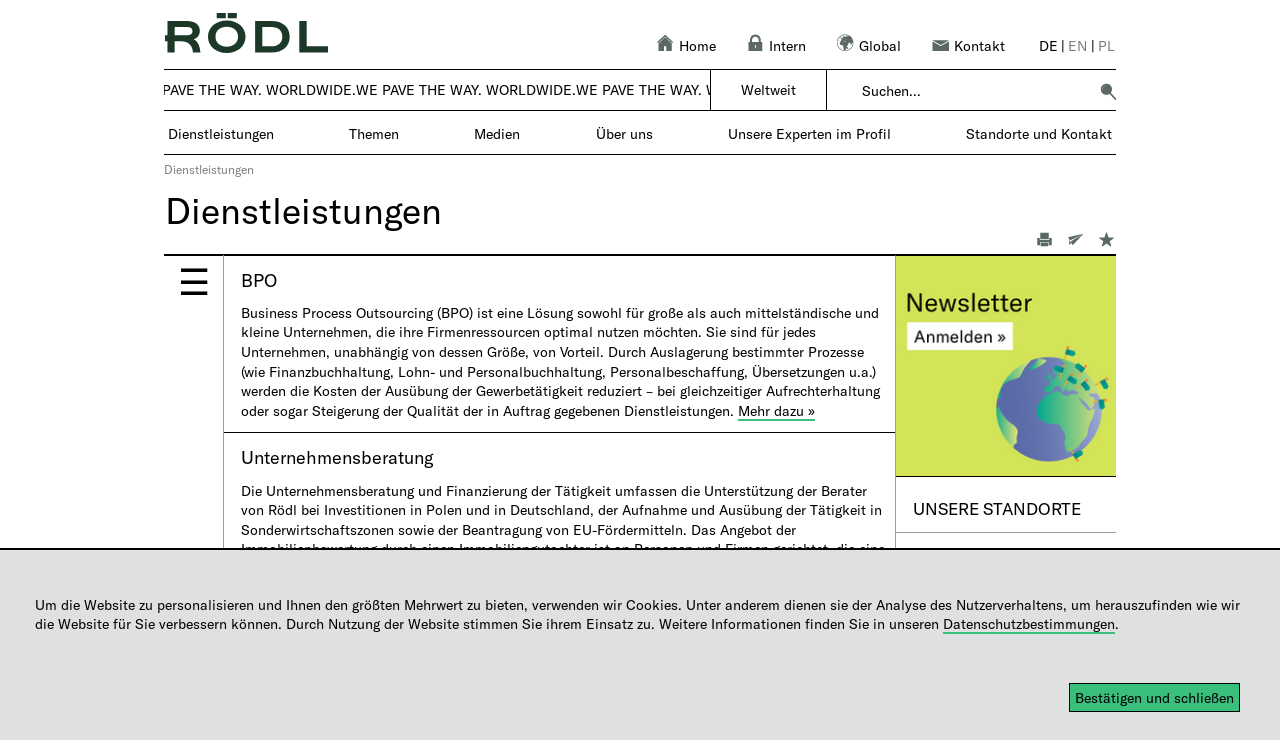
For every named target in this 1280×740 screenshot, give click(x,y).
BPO (259, 280)
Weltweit (768, 89)
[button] (1108, 91)
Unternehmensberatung (337, 457)
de (1048, 45)
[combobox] (974, 91)
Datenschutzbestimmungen (1029, 623)
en (1077, 45)
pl (1106, 45)
